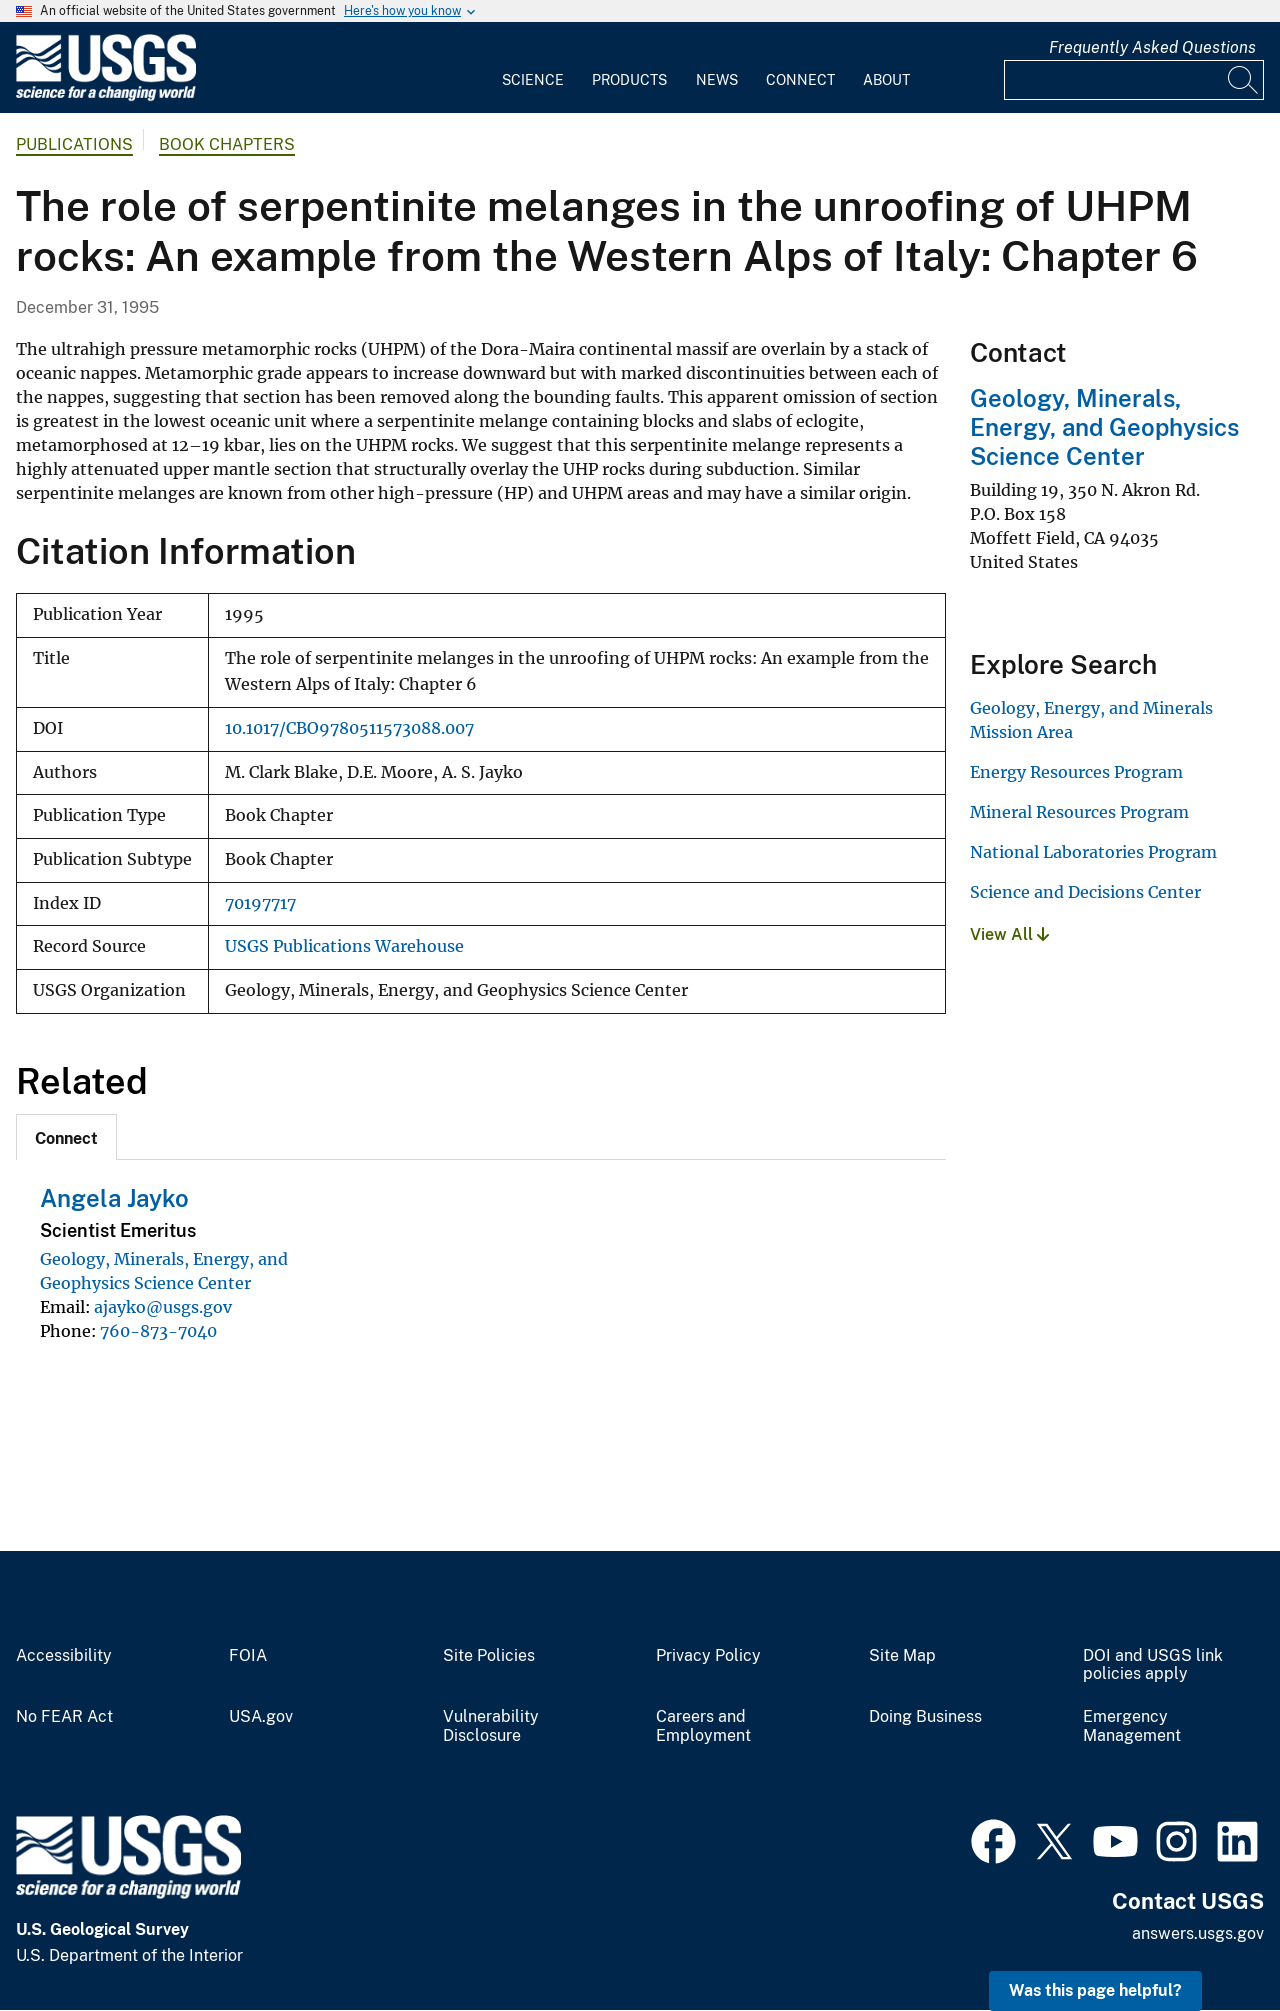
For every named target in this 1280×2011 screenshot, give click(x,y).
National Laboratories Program (1093, 852)
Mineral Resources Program (1079, 812)
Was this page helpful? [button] (1095, 1990)
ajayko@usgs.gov (163, 1307)
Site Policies (489, 1656)
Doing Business (925, 1717)
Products (629, 80)
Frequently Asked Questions (1152, 47)
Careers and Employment (703, 1726)
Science (533, 80)
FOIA (248, 1656)
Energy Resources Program (1076, 772)
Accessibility (64, 1656)
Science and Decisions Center (1085, 892)
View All (1009, 934)
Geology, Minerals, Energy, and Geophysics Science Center (1104, 427)
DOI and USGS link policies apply (1153, 1665)
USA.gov (261, 1717)
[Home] (106, 96)
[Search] (1244, 80)
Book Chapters (227, 144)
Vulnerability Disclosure (491, 1726)
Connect (800, 80)
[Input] (1134, 80)
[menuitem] (533, 68)
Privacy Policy (708, 1656)
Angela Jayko (114, 1198)
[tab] (66, 1137)
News (717, 80)
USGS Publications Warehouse (344, 946)
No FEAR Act (64, 1717)
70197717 (260, 903)
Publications (74, 144)
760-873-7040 (158, 1331)
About (886, 80)
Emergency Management (1132, 1726)
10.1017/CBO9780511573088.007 (349, 728)
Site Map (902, 1656)
